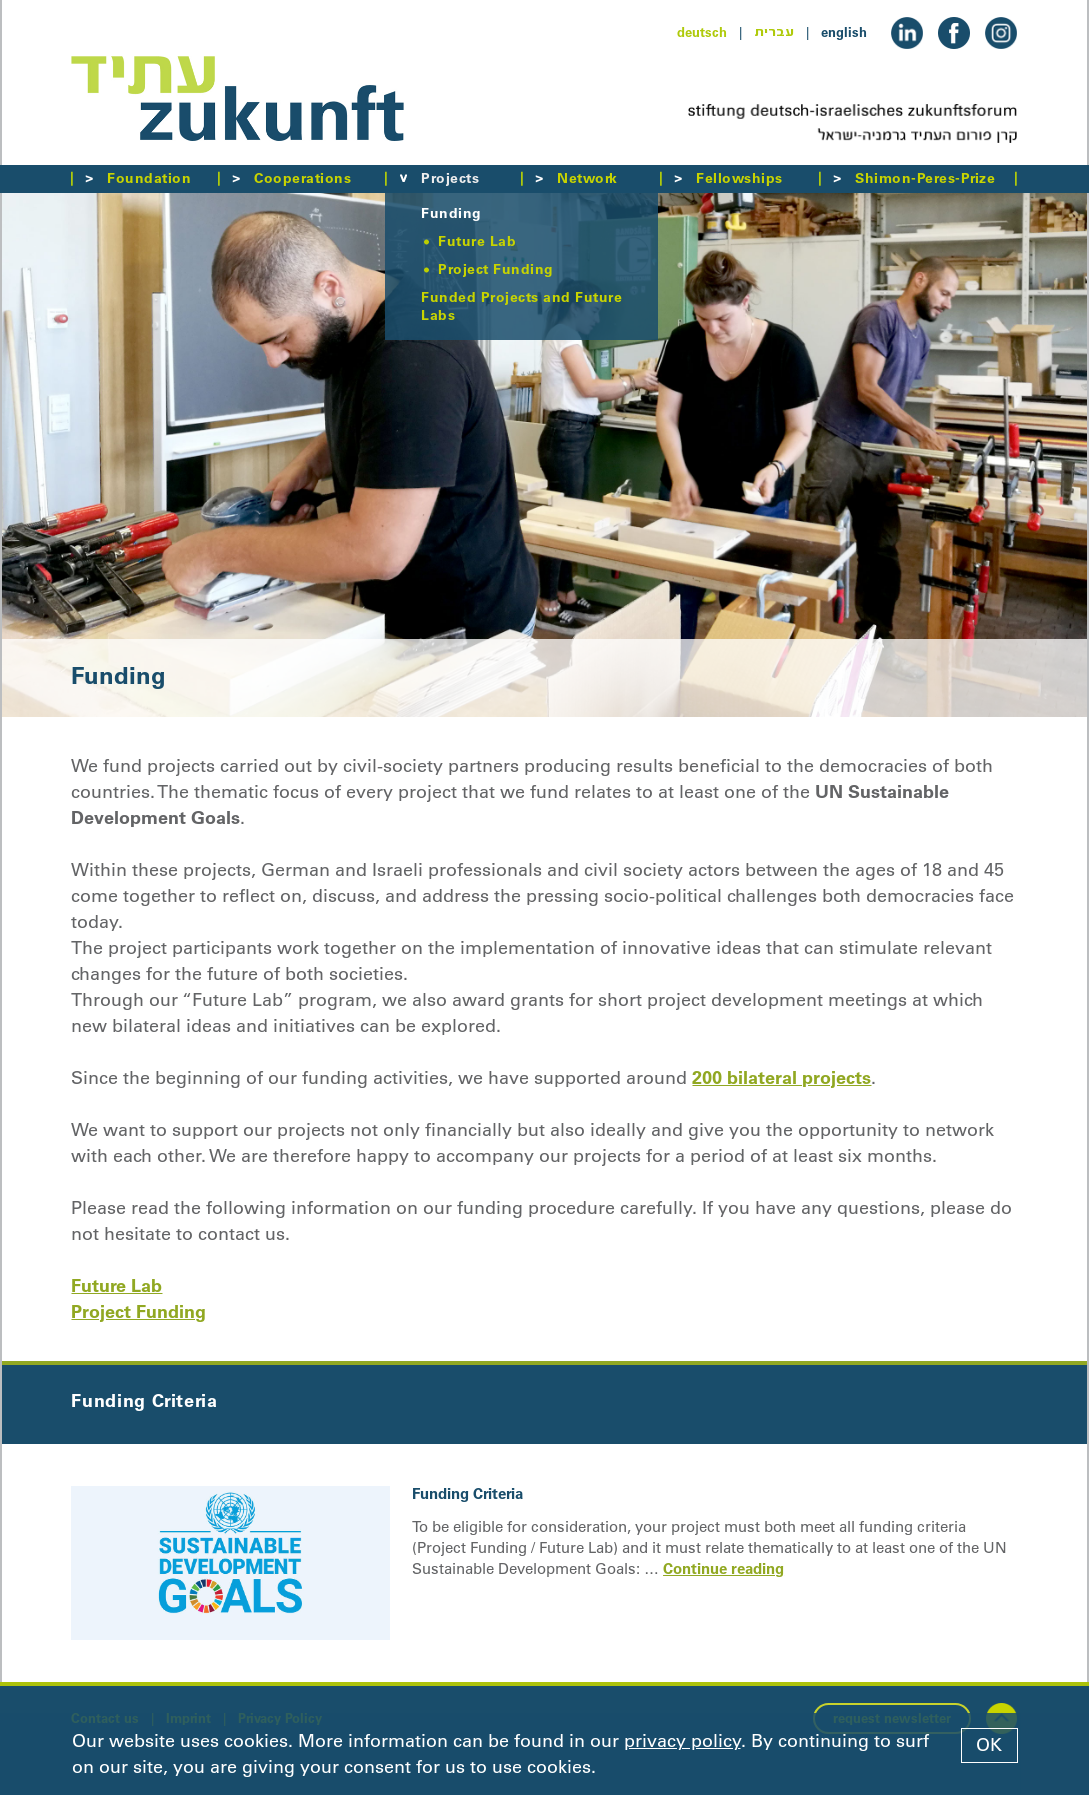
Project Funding (495, 269)
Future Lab (477, 241)
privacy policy (682, 1741)
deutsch (702, 32)
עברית (774, 32)
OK (989, 1745)
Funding (451, 213)
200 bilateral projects (781, 1077)
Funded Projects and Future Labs (521, 306)
